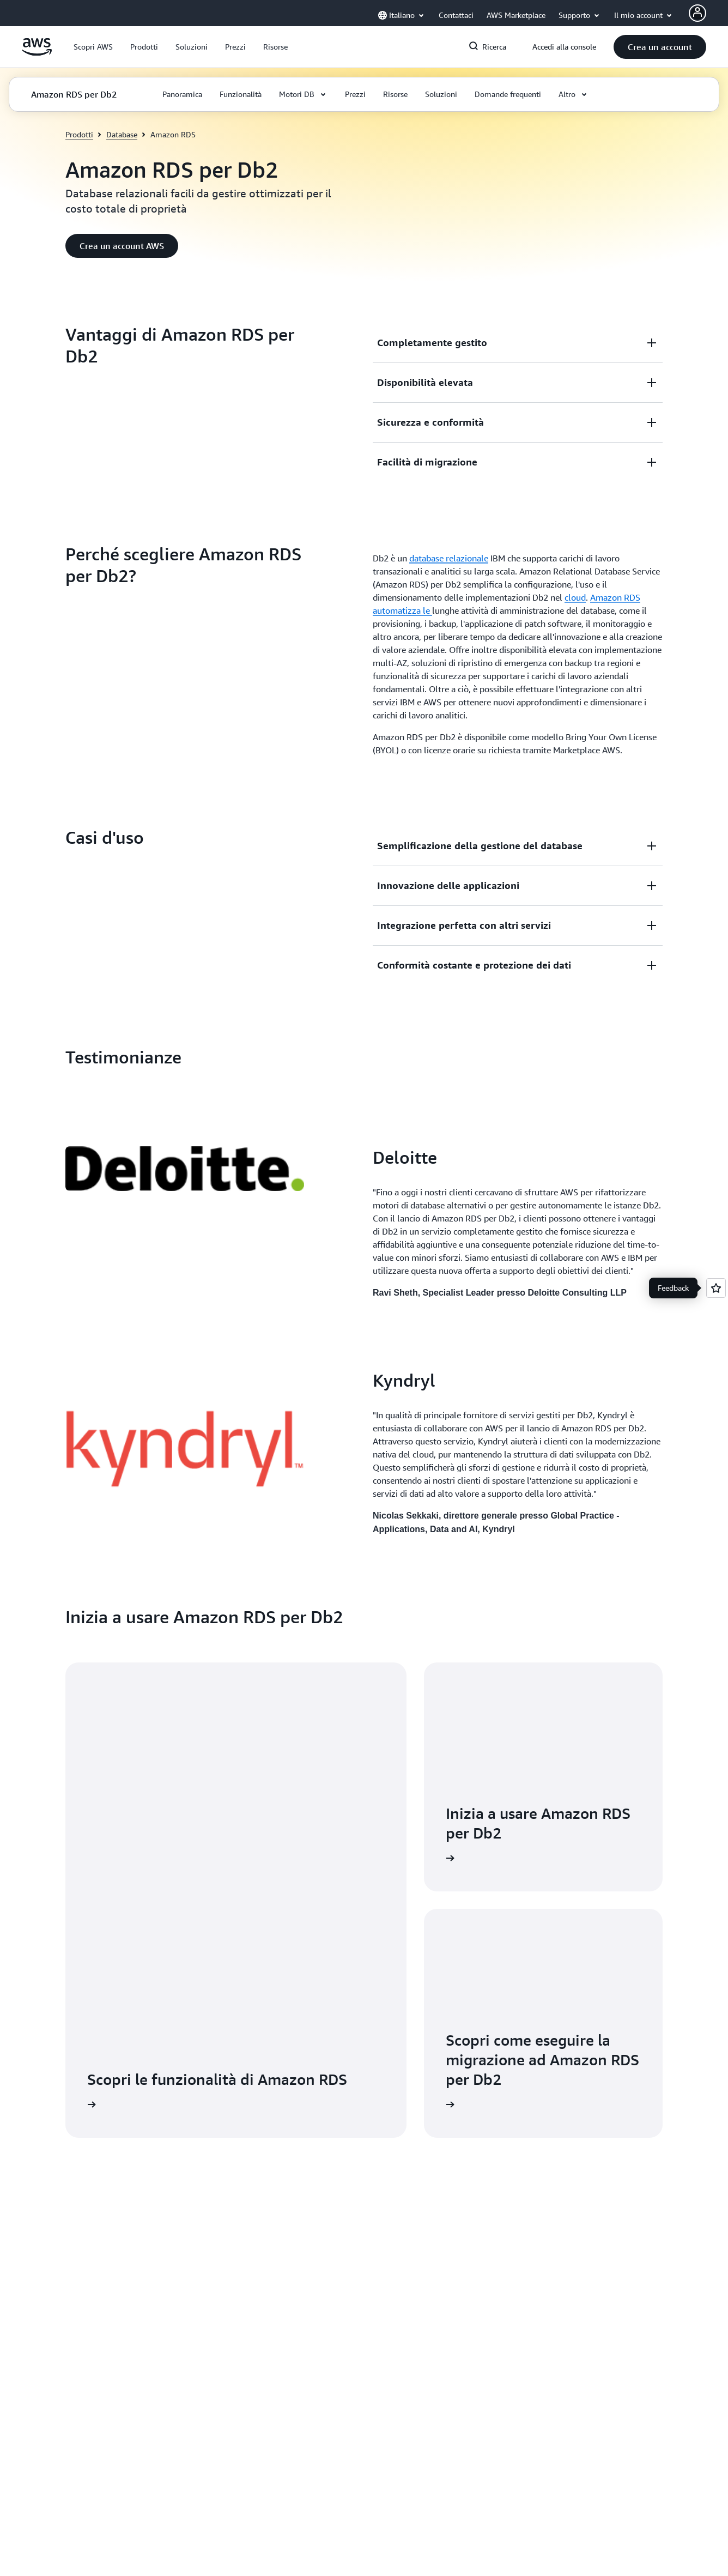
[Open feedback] (716, 1288)
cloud (575, 597)
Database (121, 134)
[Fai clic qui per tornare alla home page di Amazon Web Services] (37, 53)
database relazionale (448, 558)
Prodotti (79, 134)
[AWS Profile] (697, 13)
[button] (93, 47)
